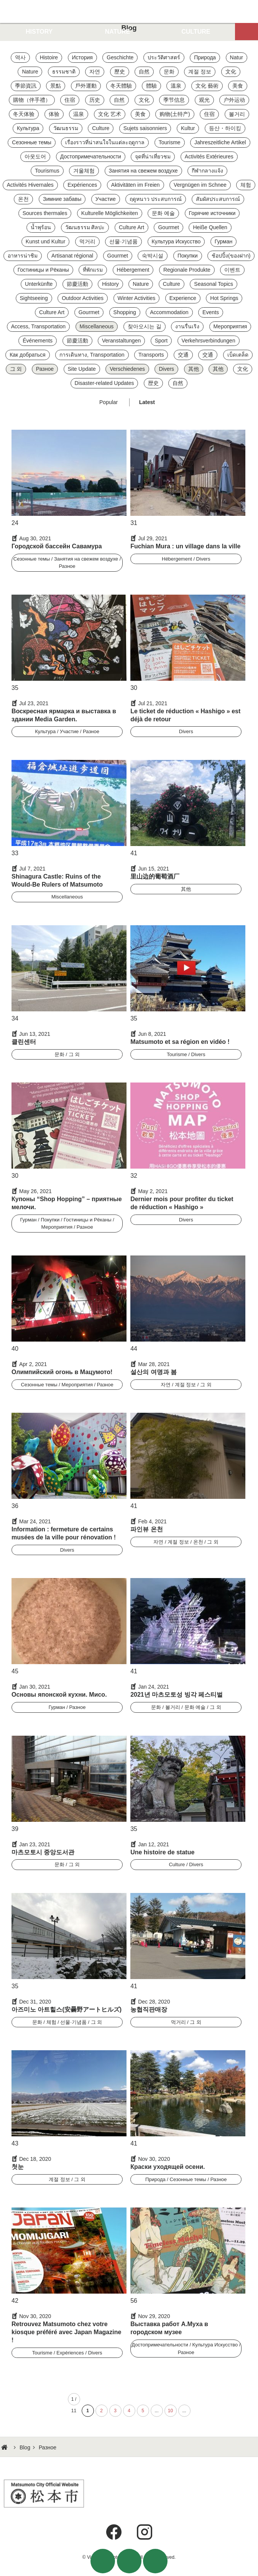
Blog (25, 2447)
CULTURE (195, 31)
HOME (5, 2447)
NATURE (117, 31)
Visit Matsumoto (129, 11)
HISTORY (39, 31)
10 (170, 2410)
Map (246, 31)
